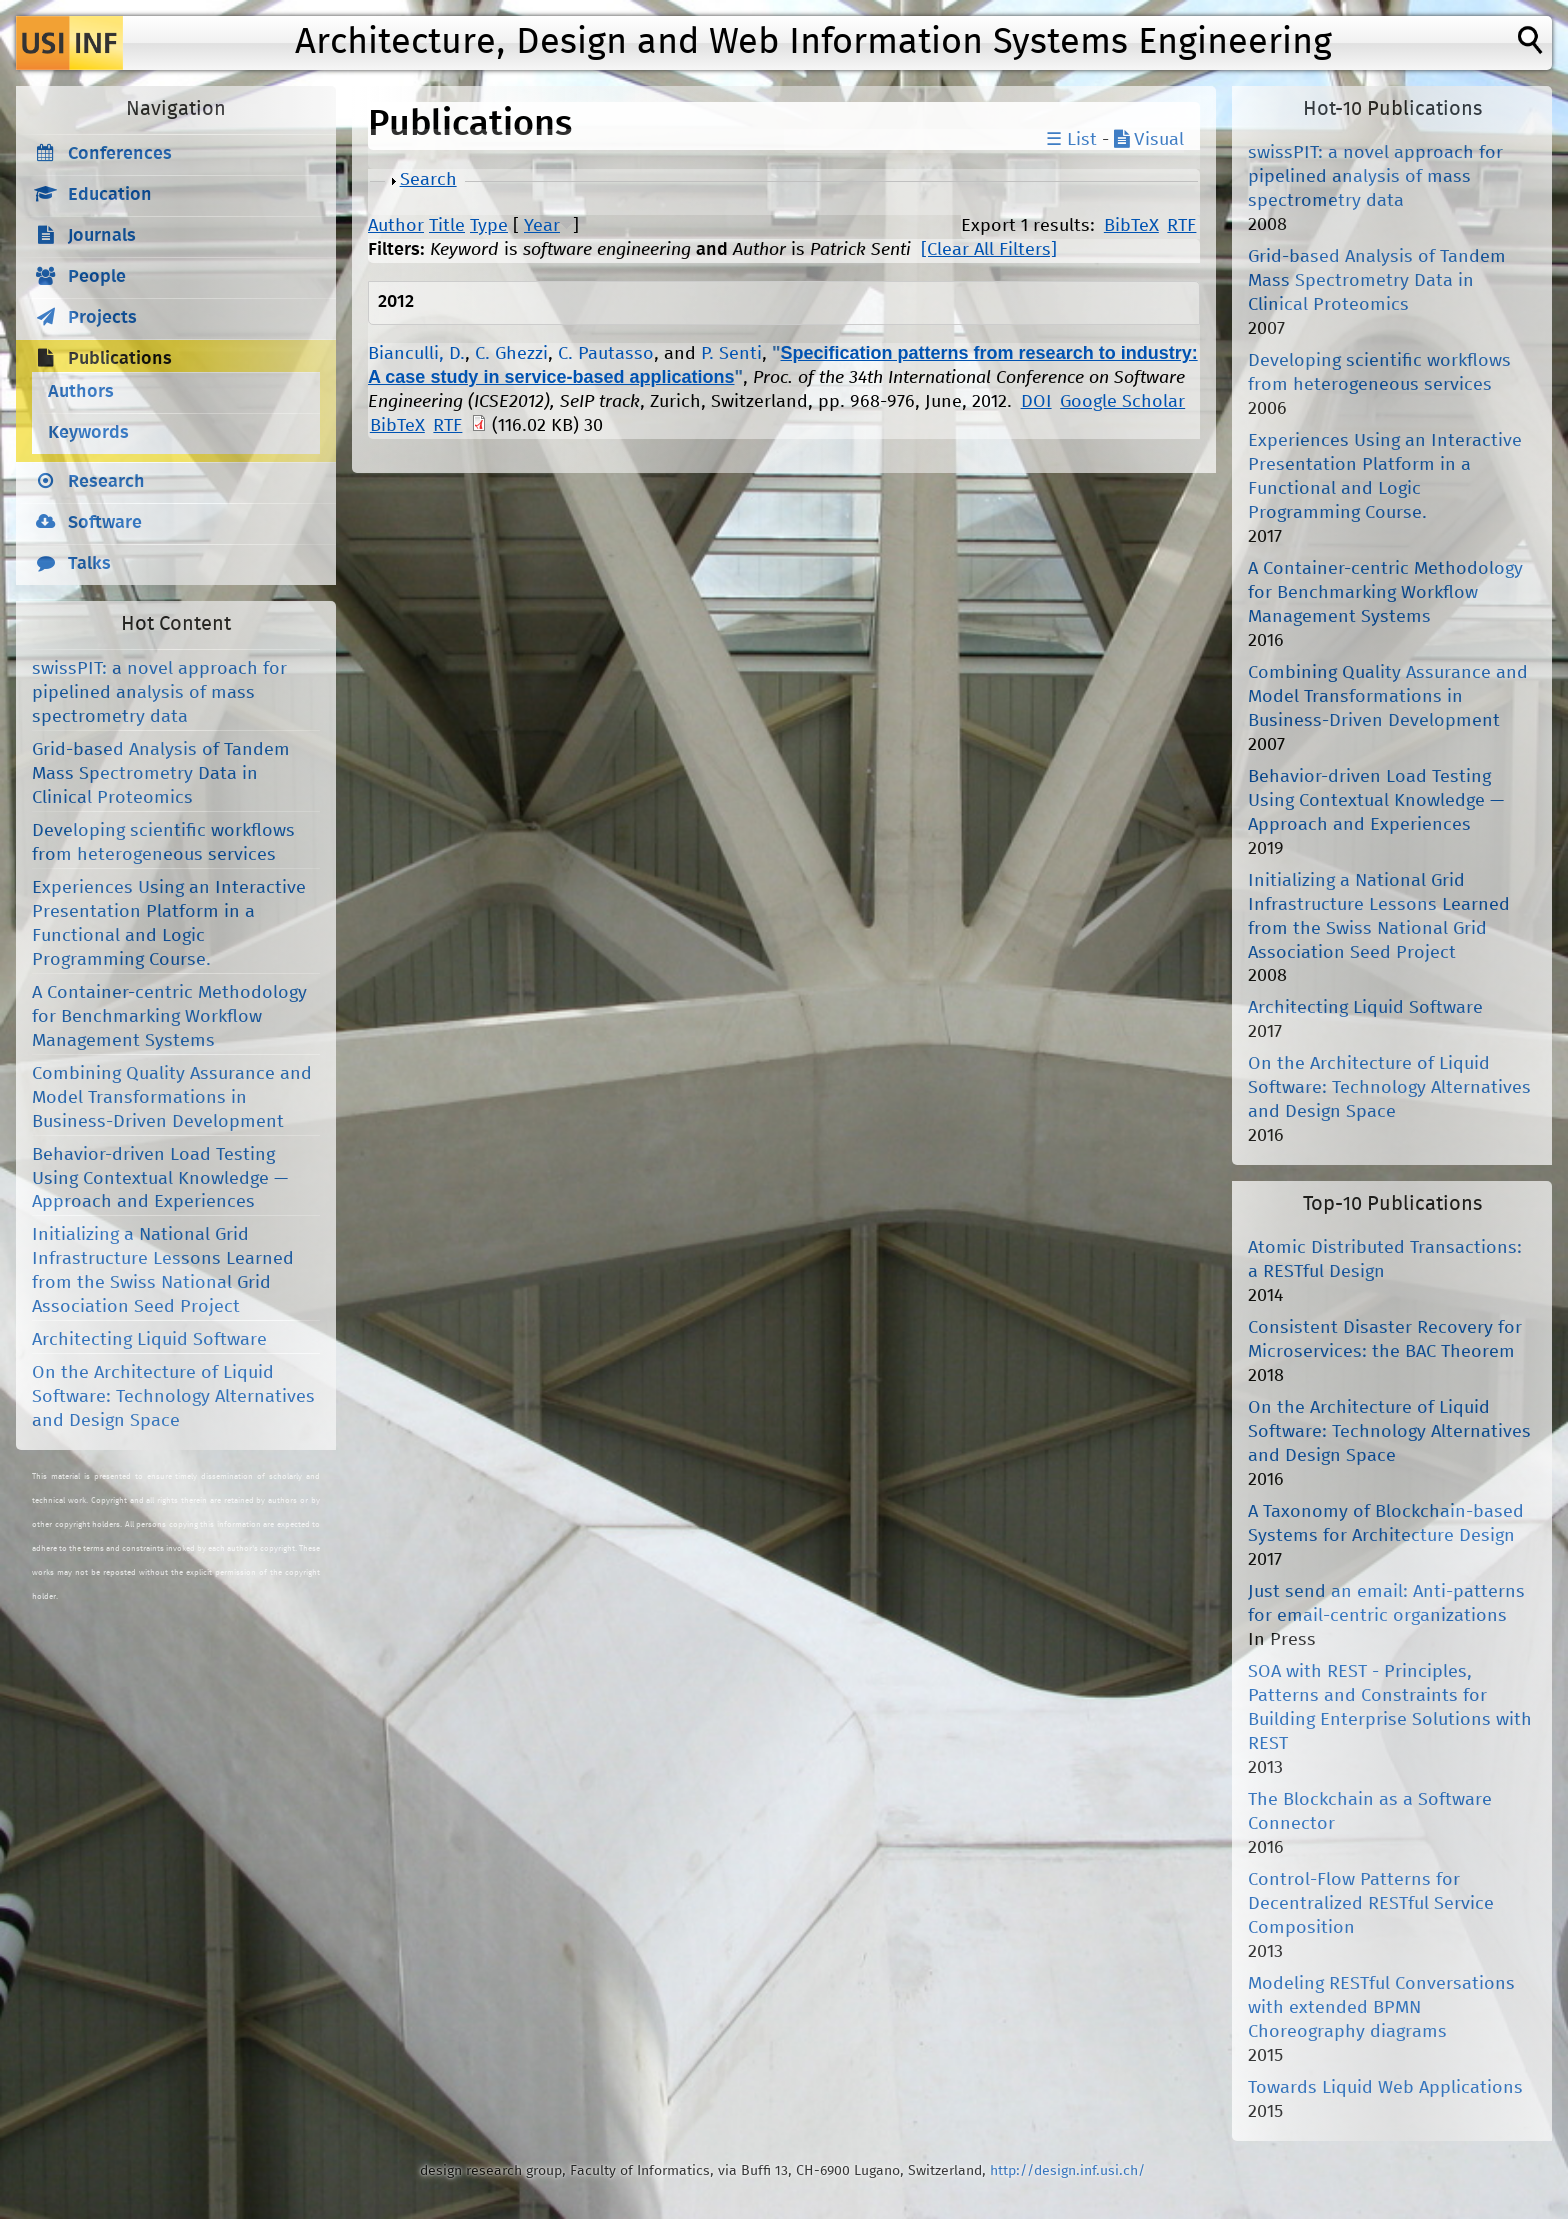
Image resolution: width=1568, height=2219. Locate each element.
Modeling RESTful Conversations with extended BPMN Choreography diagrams (1381, 2008)
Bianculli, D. (416, 354)
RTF (1181, 226)
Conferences (120, 154)
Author (396, 226)
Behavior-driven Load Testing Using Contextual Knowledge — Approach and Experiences (160, 1179)
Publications (120, 359)
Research (106, 482)
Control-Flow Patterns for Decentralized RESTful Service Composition (1371, 1904)
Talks (89, 564)
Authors (81, 392)
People (97, 277)
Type (489, 226)
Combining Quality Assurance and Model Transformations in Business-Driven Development (172, 1098)
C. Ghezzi (511, 354)
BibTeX (1131, 226)
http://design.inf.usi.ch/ (1067, 2171)
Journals (102, 236)
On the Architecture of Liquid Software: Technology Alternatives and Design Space (173, 1397)
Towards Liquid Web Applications (1385, 2088)
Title (447, 226)
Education (110, 195)
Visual (1149, 140)
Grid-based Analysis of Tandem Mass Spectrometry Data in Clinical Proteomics (161, 774)
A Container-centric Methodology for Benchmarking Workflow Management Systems (169, 1017)
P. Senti (731, 354)
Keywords (88, 433)
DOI (1036, 402)
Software (105, 523)
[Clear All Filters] (989, 250)
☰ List (1071, 140)
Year (542, 226)
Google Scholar (1122, 402)
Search (428, 180)
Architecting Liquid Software (149, 1340)
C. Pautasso (606, 354)
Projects (102, 318)
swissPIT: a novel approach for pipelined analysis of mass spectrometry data (159, 693)
